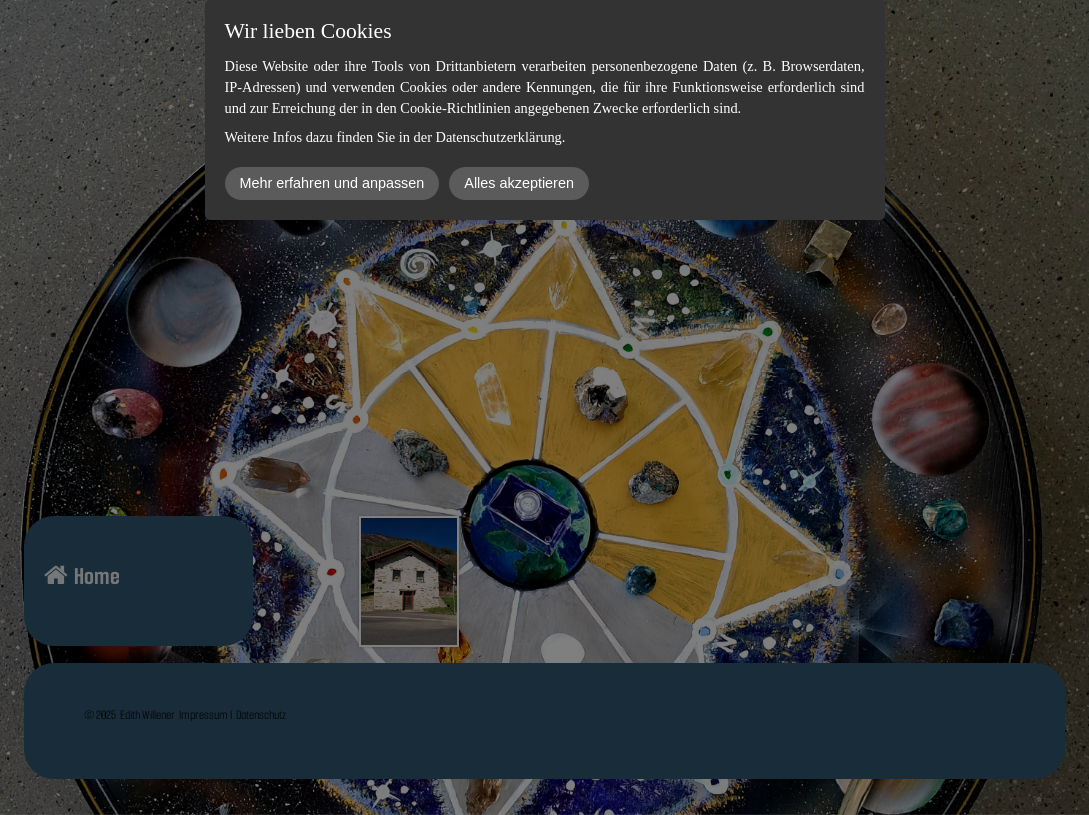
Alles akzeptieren (519, 183)
